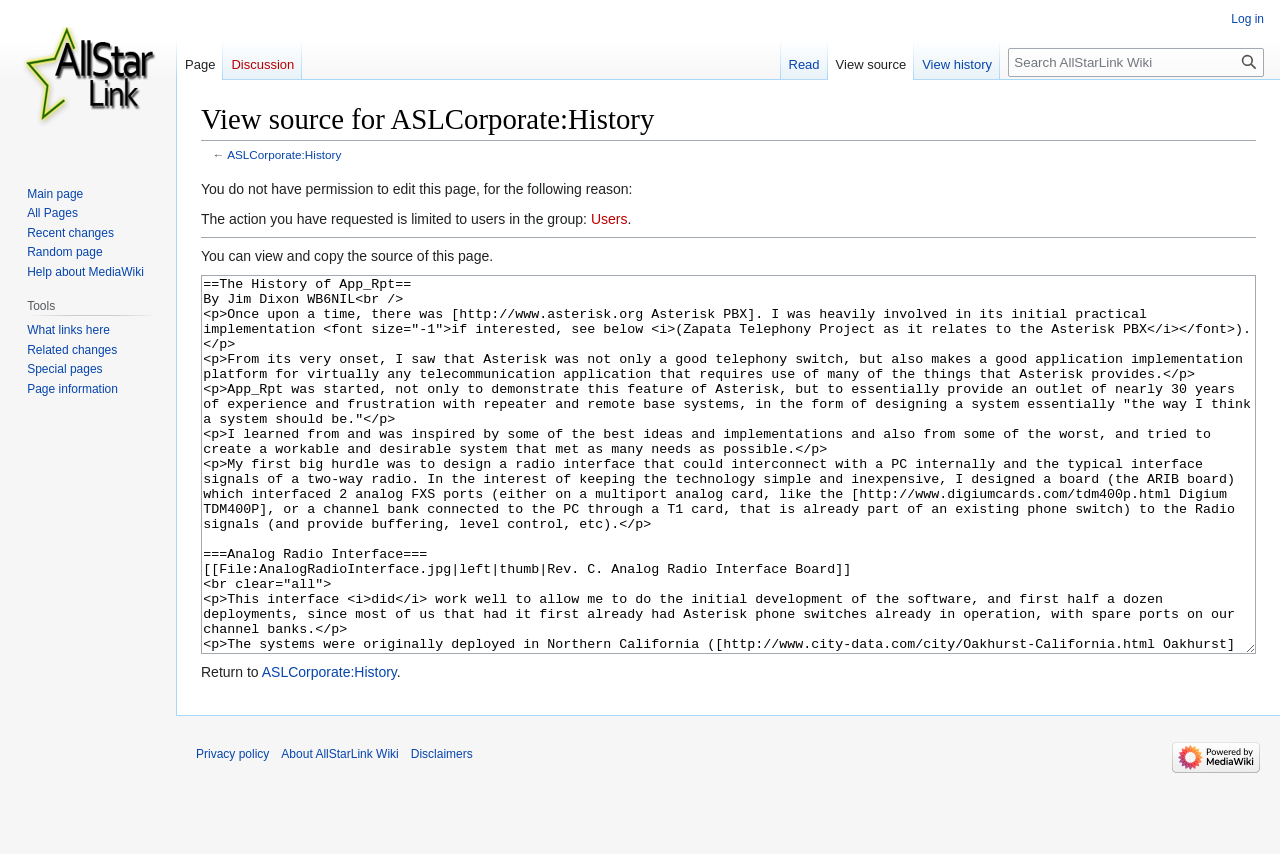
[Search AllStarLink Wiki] (1136, 62)
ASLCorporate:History (284, 154)
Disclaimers (442, 829)
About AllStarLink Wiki (339, 829)
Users (609, 219)
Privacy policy (232, 829)
